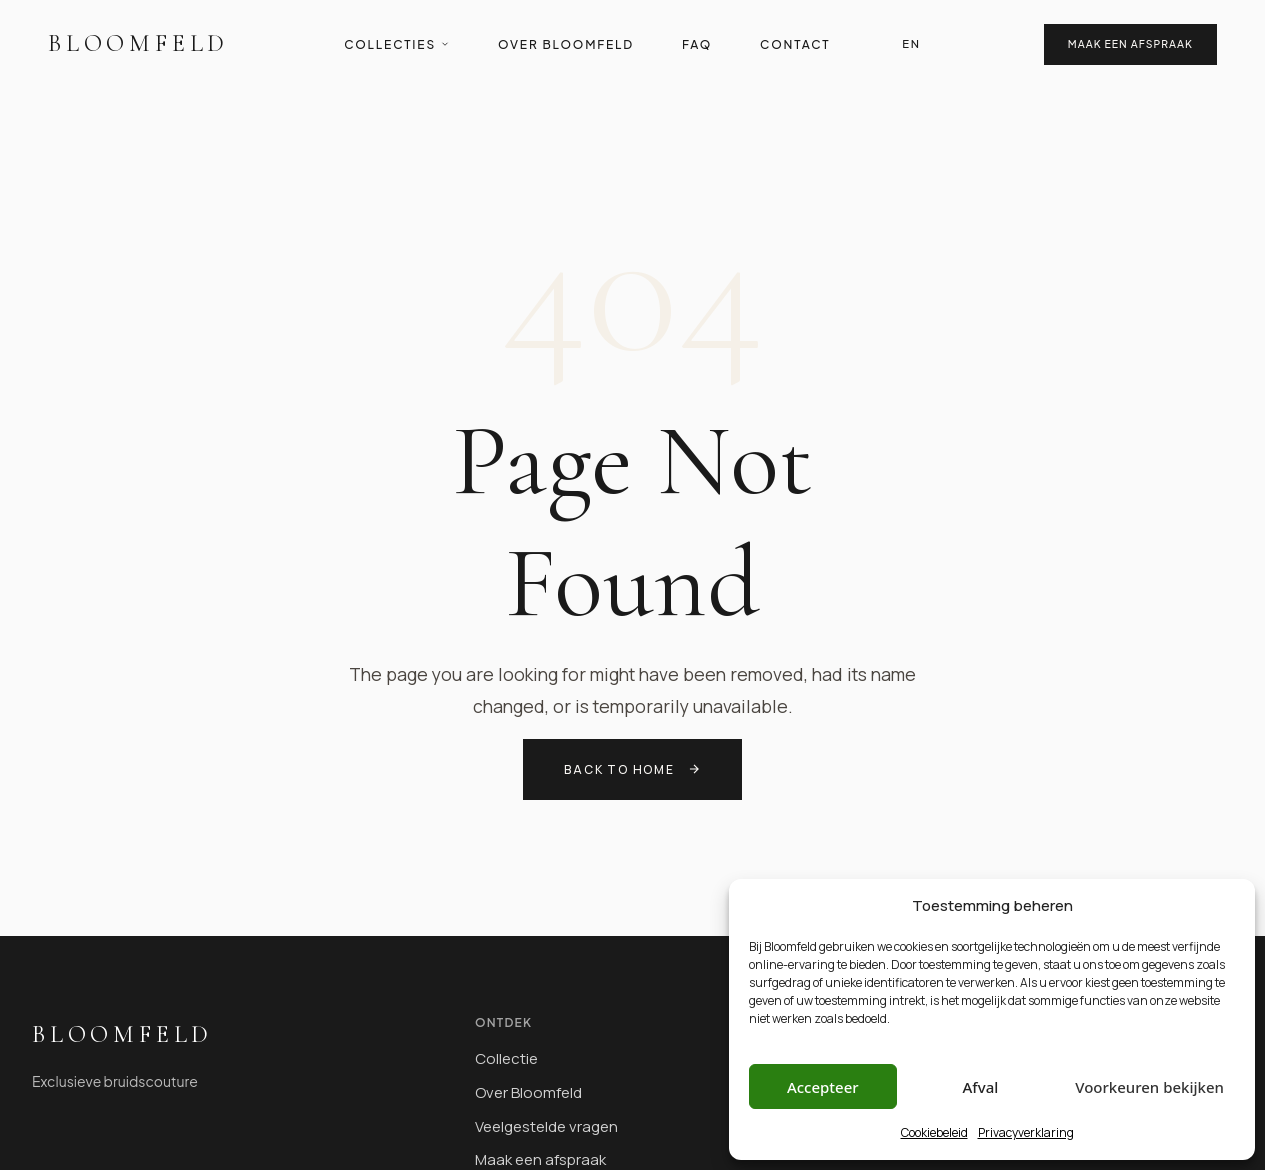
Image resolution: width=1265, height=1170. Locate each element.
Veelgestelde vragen (546, 1126)
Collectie (506, 1058)
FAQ (697, 44)
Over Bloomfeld (566, 44)
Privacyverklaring (1026, 1132)
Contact (795, 44)
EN (911, 43)
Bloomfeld (138, 43)
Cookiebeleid (934, 1132)
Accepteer (823, 1087)
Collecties (397, 44)
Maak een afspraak (1130, 43)
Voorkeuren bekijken (1149, 1087)
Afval (981, 1087)
